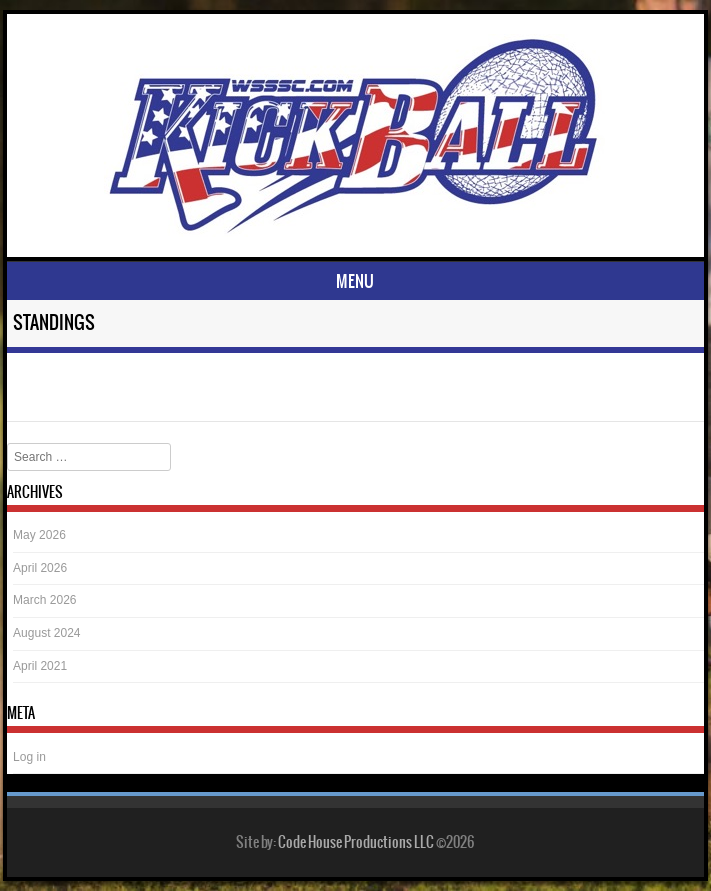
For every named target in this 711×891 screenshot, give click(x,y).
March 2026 (44, 600)
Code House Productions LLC (356, 842)
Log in (29, 757)
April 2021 (40, 666)
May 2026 (39, 535)
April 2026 (40, 568)
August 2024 (46, 633)
